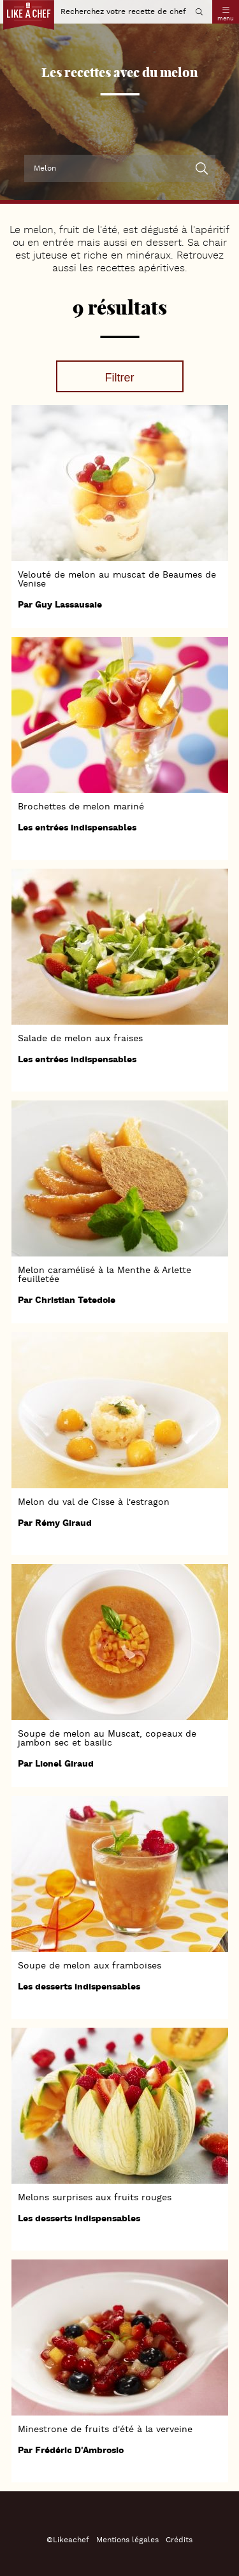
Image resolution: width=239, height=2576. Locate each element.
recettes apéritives (140, 269)
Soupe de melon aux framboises (89, 1966)
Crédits (179, 2540)
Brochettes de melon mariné (81, 807)
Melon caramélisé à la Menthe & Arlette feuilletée (104, 1275)
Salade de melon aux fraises (80, 1038)
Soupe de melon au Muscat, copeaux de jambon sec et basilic (107, 1738)
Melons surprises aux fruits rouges (94, 2197)
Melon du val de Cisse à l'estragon (94, 1502)
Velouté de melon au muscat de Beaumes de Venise (117, 579)
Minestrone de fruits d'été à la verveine (105, 2429)
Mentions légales (127, 2540)
